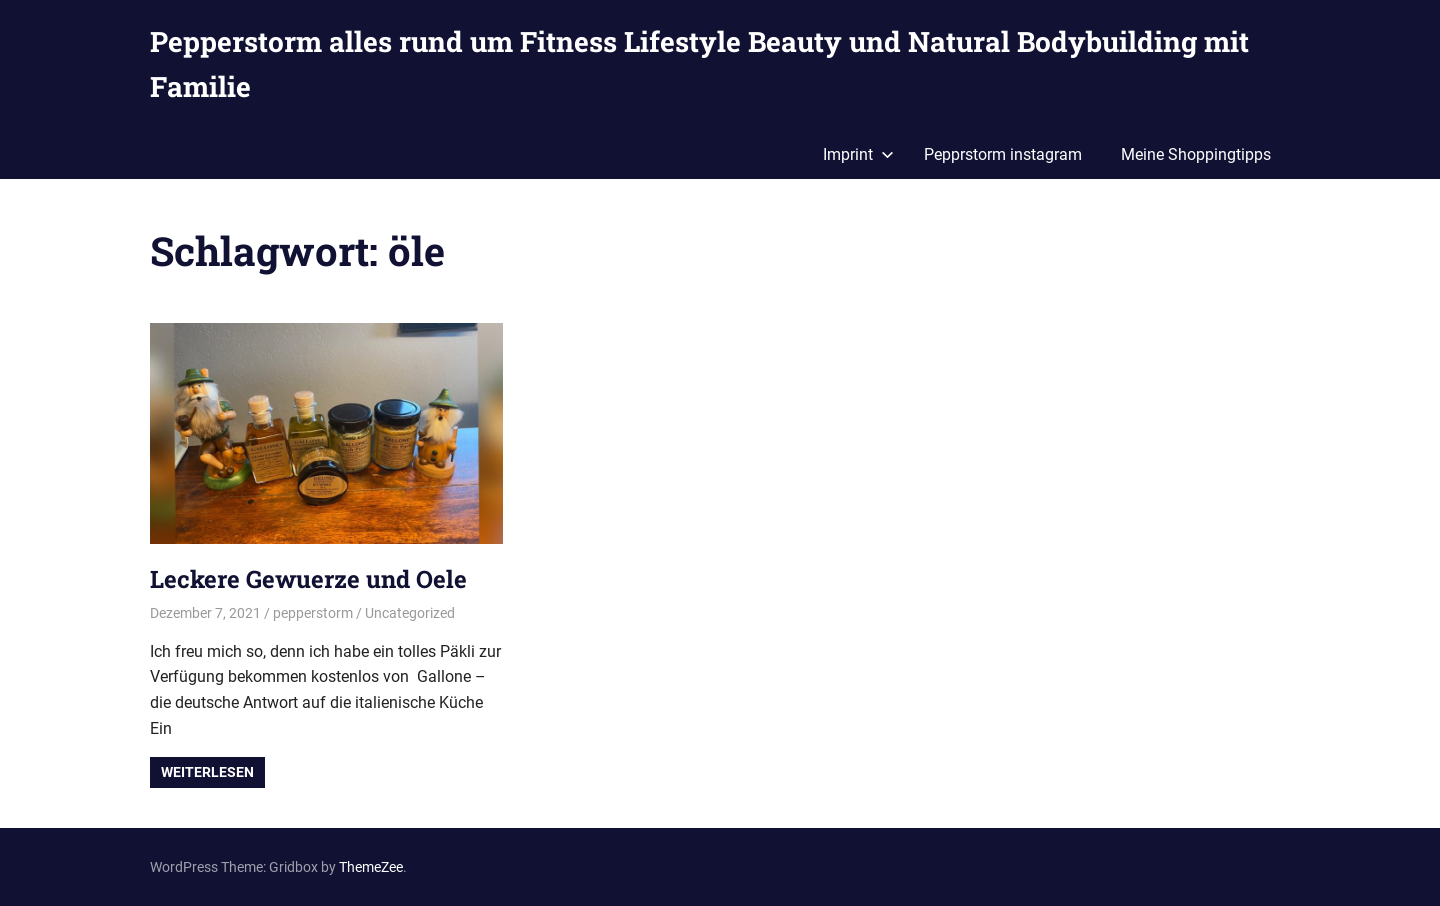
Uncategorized (410, 613)
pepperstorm (313, 613)
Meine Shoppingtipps (1196, 154)
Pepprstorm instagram (1003, 154)
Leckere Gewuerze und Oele (308, 579)
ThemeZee (371, 867)
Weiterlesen (207, 772)
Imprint (858, 154)
